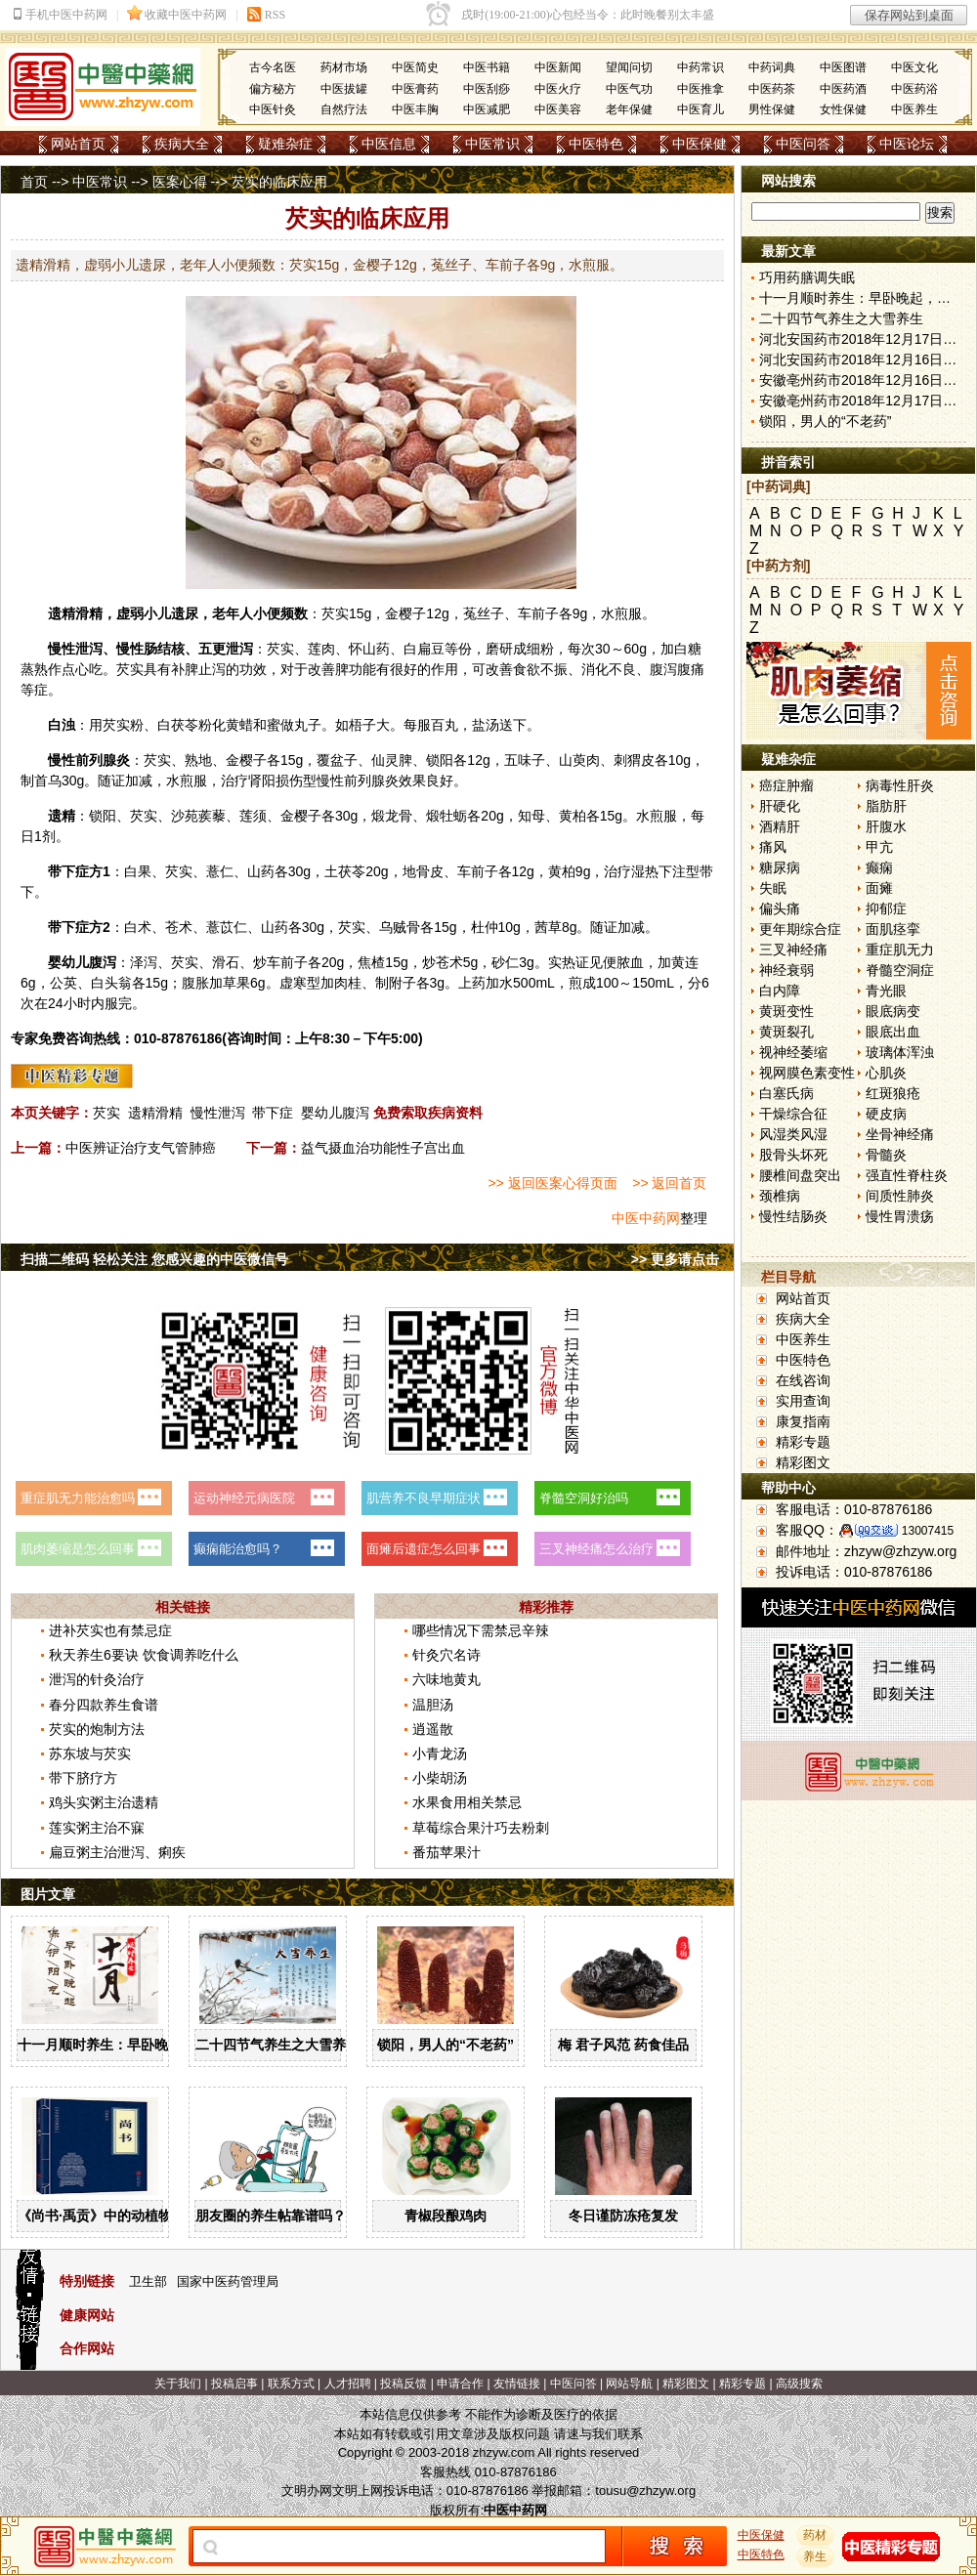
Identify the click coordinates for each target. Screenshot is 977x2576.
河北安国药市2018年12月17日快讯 (864, 339)
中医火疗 (557, 89)
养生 (816, 2556)
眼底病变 (893, 1011)
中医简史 (415, 67)
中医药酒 (843, 89)
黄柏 (572, 815)
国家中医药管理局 (227, 2281)
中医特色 (596, 143)
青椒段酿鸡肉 (445, 2215)
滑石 (225, 962)
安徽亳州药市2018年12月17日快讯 (864, 400)
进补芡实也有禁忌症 (110, 1630)
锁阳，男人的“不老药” (445, 2044)
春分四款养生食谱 (103, 1704)
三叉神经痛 (793, 949)
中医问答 (803, 143)
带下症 (272, 1112)
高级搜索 (799, 2383)
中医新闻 (557, 67)
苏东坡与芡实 (90, 1753)
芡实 (335, 613)
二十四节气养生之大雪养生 (277, 2044)
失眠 (772, 888)
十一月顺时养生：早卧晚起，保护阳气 (134, 2044)
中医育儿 (700, 109)
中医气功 (629, 89)
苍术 (178, 927)
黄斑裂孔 (786, 1031)
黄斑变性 (786, 1011)
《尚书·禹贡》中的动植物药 (102, 2215)
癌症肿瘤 (786, 785)
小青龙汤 (439, 1753)
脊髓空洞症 (900, 970)
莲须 (253, 815)
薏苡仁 (226, 927)
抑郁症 (886, 908)
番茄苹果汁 (446, 1852)
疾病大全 (181, 143)
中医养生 (914, 109)
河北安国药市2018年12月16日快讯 (864, 359)
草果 (236, 983)
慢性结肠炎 (793, 1216)
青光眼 (886, 990)
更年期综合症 (800, 929)
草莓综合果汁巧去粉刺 (480, 1828)
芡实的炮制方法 (97, 1729)
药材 (816, 2535)
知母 (531, 815)
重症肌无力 (900, 949)
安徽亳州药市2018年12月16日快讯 (864, 380)
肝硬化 (779, 806)
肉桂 (347, 983)
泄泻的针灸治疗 (97, 1679)
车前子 (538, 613)
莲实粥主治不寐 (97, 1828)
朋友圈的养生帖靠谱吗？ (270, 2215)
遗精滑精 (155, 1112)
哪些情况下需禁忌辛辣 (480, 1630)
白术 (137, 927)
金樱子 (405, 613)
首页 (34, 182)
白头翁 (111, 983)
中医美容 (557, 109)
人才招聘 (347, 2383)
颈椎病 (779, 1196)
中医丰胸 (415, 109)
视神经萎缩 (793, 1052)
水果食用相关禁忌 (467, 1802)
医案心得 (179, 182)
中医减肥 (486, 109)
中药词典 (771, 67)
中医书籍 (486, 67)
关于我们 (177, 2383)
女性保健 (843, 109)
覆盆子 (337, 760)
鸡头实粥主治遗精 (103, 1802)
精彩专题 (803, 1442)
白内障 (779, 990)
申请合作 (460, 2383)
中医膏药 (415, 89)
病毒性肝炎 (900, 785)
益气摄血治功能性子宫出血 (383, 1148)
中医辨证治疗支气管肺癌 (140, 1148)
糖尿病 (779, 867)
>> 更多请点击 (675, 1259)
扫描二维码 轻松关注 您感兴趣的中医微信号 (154, 1259)
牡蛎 (453, 815)
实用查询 (803, 1401)
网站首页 (78, 143)
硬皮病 (886, 1113)
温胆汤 (432, 1704)
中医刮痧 (486, 89)
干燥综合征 (793, 1113)
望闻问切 (629, 67)
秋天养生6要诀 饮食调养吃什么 (143, 1655)
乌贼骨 (399, 927)
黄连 (685, 962)
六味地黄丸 (446, 1679)
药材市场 (343, 67)
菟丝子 (483, 613)
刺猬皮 (634, 760)
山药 (376, 648)
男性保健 (771, 109)
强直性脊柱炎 (907, 1175)
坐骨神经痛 (900, 1134)
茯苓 (184, 725)
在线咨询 (803, 1380)
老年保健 (629, 109)
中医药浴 (914, 89)
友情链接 (516, 2383)
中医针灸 (272, 109)
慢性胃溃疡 (900, 1216)
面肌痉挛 (893, 929)
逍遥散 (432, 1729)
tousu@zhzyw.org (645, 2490)
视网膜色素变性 (807, 1072)
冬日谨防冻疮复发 (623, 2215)
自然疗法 (343, 109)
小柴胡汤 (439, 1778)
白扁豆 (424, 648)
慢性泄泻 (218, 1112)
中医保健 (699, 143)
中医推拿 (700, 89)
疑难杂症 (285, 143)
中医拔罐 (343, 89)
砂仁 (505, 962)
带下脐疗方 (83, 1778)
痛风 (772, 847)
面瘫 (879, 888)
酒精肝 (779, 826)
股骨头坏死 (793, 1154)
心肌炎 (886, 1072)
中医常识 (492, 143)
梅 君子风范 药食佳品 (623, 2044)
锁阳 (439, 760)
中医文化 (914, 67)
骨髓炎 (886, 1154)
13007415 (928, 1531)
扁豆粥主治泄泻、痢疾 (117, 1852)
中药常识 (700, 67)
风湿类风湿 (793, 1134)
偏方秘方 (272, 89)
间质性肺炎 (900, 1196)
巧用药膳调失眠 (807, 277)
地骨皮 (423, 871)
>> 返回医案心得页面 (552, 1183)
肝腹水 (886, 826)
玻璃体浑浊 (900, 1052)
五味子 (524, 760)
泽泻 (143, 962)
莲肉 (321, 648)
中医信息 (388, 143)
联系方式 (291, 2383)
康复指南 (803, 1421)
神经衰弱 (786, 970)
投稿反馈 (403, 2383)
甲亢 (879, 847)
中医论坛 (906, 143)
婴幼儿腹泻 (335, 1112)
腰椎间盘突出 (800, 1175)
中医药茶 (771, 89)
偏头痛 (779, 908)
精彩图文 (803, 1462)
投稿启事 (234, 2383)
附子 (402, 983)
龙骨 (398, 815)
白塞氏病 (786, 1093)
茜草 (548, 927)
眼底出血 (893, 1031)
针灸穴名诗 (446, 1655)
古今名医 (272, 67)
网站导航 (629, 2383)
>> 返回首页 (669, 1183)
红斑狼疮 (893, 1093)
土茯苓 (344, 871)
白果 (137, 871)
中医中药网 (646, 1218)
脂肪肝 (886, 806)
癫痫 (879, 867)
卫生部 (148, 2281)
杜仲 (484, 927)
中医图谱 (843, 67)
